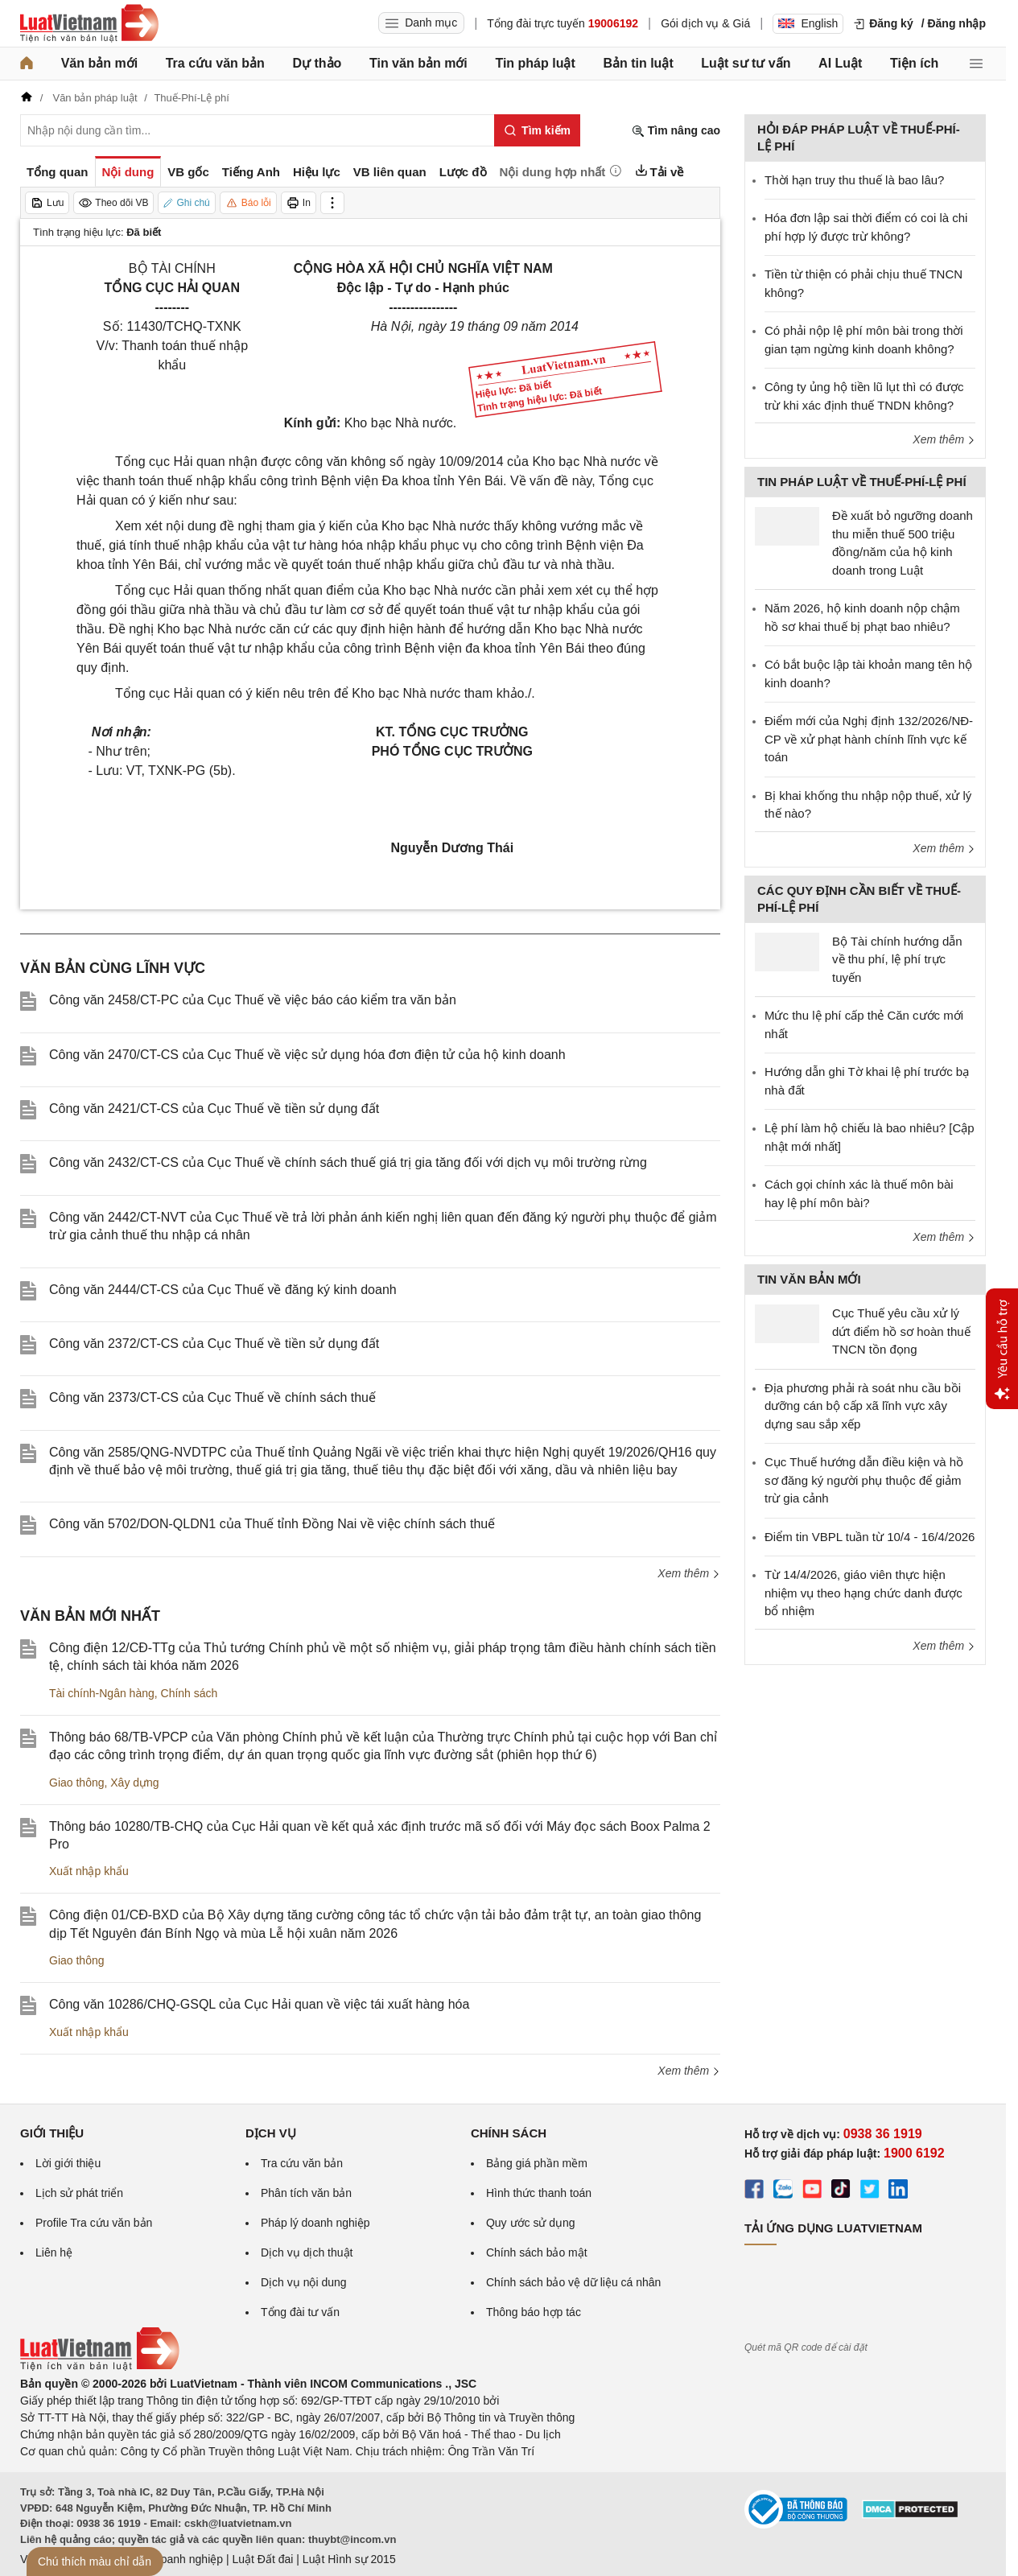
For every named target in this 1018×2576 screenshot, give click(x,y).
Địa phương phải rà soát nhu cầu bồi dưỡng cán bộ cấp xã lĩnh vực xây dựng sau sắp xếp (863, 1406)
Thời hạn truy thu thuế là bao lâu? (854, 180)
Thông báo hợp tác (533, 2312)
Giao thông (77, 1782)
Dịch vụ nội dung (304, 2282)
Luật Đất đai (262, 2559)
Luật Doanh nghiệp (175, 2559)
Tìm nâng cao (676, 131)
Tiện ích (914, 63)
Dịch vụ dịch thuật (307, 2252)
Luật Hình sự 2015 (349, 2559)
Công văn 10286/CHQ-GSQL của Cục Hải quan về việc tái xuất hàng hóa (259, 2004)
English (808, 23)
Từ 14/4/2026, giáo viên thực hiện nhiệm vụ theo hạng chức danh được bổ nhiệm (863, 1593)
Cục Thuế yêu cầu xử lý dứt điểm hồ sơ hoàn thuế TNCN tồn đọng (901, 1331)
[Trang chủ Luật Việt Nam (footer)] (99, 2366)
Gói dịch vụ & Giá (705, 23)
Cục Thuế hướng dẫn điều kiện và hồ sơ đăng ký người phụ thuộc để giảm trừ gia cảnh (864, 1480)
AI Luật (840, 63)
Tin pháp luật (535, 63)
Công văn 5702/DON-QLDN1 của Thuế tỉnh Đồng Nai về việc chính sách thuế (272, 1524)
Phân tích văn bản (306, 2193)
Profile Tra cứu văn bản (93, 2222)
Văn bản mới (99, 63)
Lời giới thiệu (68, 2163)
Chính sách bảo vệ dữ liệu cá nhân (573, 2282)
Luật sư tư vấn (745, 63)
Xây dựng (134, 1782)
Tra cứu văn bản (215, 63)
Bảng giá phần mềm (536, 2163)
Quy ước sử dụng (530, 2222)
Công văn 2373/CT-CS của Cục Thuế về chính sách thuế (212, 1397)
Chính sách (189, 1693)
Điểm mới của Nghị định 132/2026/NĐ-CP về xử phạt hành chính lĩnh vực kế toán (869, 739)
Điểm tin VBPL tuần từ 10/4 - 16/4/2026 (870, 1537)
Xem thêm (688, 1573)
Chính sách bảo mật (536, 2252)
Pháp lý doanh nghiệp (315, 2222)
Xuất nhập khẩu (89, 1871)
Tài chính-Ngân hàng (102, 1693)
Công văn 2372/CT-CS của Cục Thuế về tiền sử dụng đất (214, 1343)
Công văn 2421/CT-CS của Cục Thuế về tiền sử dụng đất (214, 1108)
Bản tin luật (638, 63)
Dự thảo (316, 63)
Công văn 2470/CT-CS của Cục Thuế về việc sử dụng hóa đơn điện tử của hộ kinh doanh (307, 1054)
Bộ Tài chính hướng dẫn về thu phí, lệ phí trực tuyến (897, 959)
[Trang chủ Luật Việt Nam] (89, 23)
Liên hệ (53, 2252)
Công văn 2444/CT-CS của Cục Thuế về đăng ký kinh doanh (223, 1289)
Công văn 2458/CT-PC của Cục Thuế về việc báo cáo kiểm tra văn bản (252, 1000)
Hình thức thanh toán (538, 2193)
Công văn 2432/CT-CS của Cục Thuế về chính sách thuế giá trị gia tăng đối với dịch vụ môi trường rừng (348, 1162)
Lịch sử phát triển (79, 2193)
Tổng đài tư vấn (300, 2312)
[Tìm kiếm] (537, 130)
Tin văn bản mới (418, 63)
